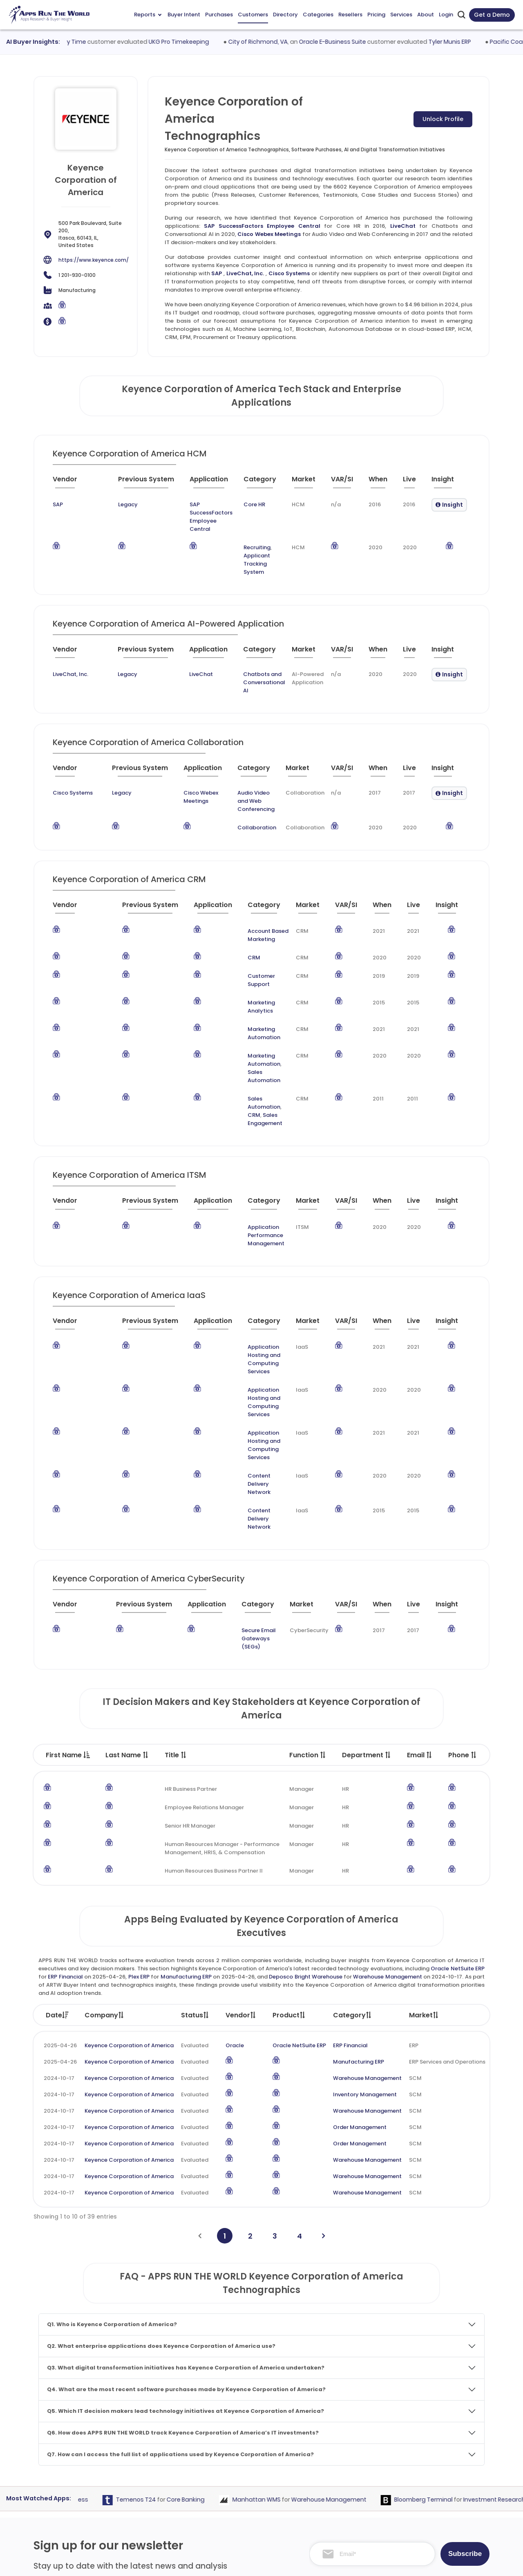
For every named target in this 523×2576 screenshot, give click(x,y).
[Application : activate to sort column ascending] (194, 482)
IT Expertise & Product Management (342, 2476)
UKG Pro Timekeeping (214, 42)
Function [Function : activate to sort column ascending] (307, 1550)
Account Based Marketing (253, 890)
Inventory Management (365, 1890)
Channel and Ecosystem (327, 2507)
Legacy (102, 504)
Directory (285, 14)
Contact (415, 2523)
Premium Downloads (431, 2507)
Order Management (360, 1923)
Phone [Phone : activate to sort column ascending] (462, 1550)
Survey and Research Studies (332, 2492)
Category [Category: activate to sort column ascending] (352, 1810)
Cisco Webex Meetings (269, 234)
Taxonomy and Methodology (442, 2445)
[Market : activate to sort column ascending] (307, 482)
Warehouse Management (387, 1772)
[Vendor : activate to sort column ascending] (71, 482)
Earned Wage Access (92, 2295)
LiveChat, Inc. (245, 273)
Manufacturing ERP (186, 1772)
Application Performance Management (252, 1125)
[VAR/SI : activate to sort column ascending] (346, 482)
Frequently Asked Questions (440, 2461)
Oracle (235, 1841)
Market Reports (424, 2476)
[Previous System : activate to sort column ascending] (125, 482)
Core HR (241, 504)
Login (446, 14)
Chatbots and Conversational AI (243, 654)
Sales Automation (242, 990)
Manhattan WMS (291, 2295)
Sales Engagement (243, 1017)
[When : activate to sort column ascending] (382, 482)
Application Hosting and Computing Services (251, 1236)
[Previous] (199, 2031)
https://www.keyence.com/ (93, 259)
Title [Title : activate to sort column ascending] (176, 1550)
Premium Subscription (432, 2492)
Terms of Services (357, 2562)
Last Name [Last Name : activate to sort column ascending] (127, 1550)
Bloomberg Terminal (458, 2295)
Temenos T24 (170, 2295)
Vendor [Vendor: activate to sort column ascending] (241, 1810)
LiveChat (403, 226)
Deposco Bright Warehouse (305, 1772)
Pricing (376, 14)
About (425, 14)
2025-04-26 (60, 1841)
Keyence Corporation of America (129, 1841)
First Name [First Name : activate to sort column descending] (68, 1550)
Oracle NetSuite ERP (458, 1764)
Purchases (219, 14)
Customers (253, 14)
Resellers (350, 14)
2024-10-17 (59, 1874)
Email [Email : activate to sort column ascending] (420, 1550)
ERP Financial (65, 1772)
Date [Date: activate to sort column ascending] (57, 1810)
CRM (224, 908)
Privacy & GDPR (424, 2562)
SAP (216, 273)
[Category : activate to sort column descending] (257, 482)
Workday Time (101, 42)
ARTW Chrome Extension (235, 2523)
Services (401, 14)
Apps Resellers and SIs (233, 2492)
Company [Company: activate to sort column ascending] (105, 1810)
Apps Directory (223, 2461)
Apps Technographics (232, 2507)
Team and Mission (427, 2430)
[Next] (323, 2031)
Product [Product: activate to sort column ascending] (289, 1810)
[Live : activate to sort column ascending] (413, 482)
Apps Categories (225, 2476)
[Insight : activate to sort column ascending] (449, 482)
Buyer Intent (184, 14)
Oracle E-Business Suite (368, 42)
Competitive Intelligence (327, 2445)
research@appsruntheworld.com (84, 2506)
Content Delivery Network (253, 1312)
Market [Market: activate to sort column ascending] (424, 1810)
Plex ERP (139, 1772)
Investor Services (316, 2523)
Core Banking (220, 2295)
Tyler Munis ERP (485, 42)
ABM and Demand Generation (333, 2430)
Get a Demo (492, 15)
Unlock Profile (442, 119)
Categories (318, 14)
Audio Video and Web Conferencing (249, 764)
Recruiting (243, 531)
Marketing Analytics (245, 945)
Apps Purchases (224, 2430)
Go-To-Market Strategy (326, 2461)
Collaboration (243, 787)
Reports (147, 14)
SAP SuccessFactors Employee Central (262, 226)
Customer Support (243, 927)
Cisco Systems (289, 273)
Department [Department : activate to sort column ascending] (366, 1550)
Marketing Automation (248, 964)
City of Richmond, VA (293, 42)
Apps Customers (225, 2445)
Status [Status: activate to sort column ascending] (195, 1810)
